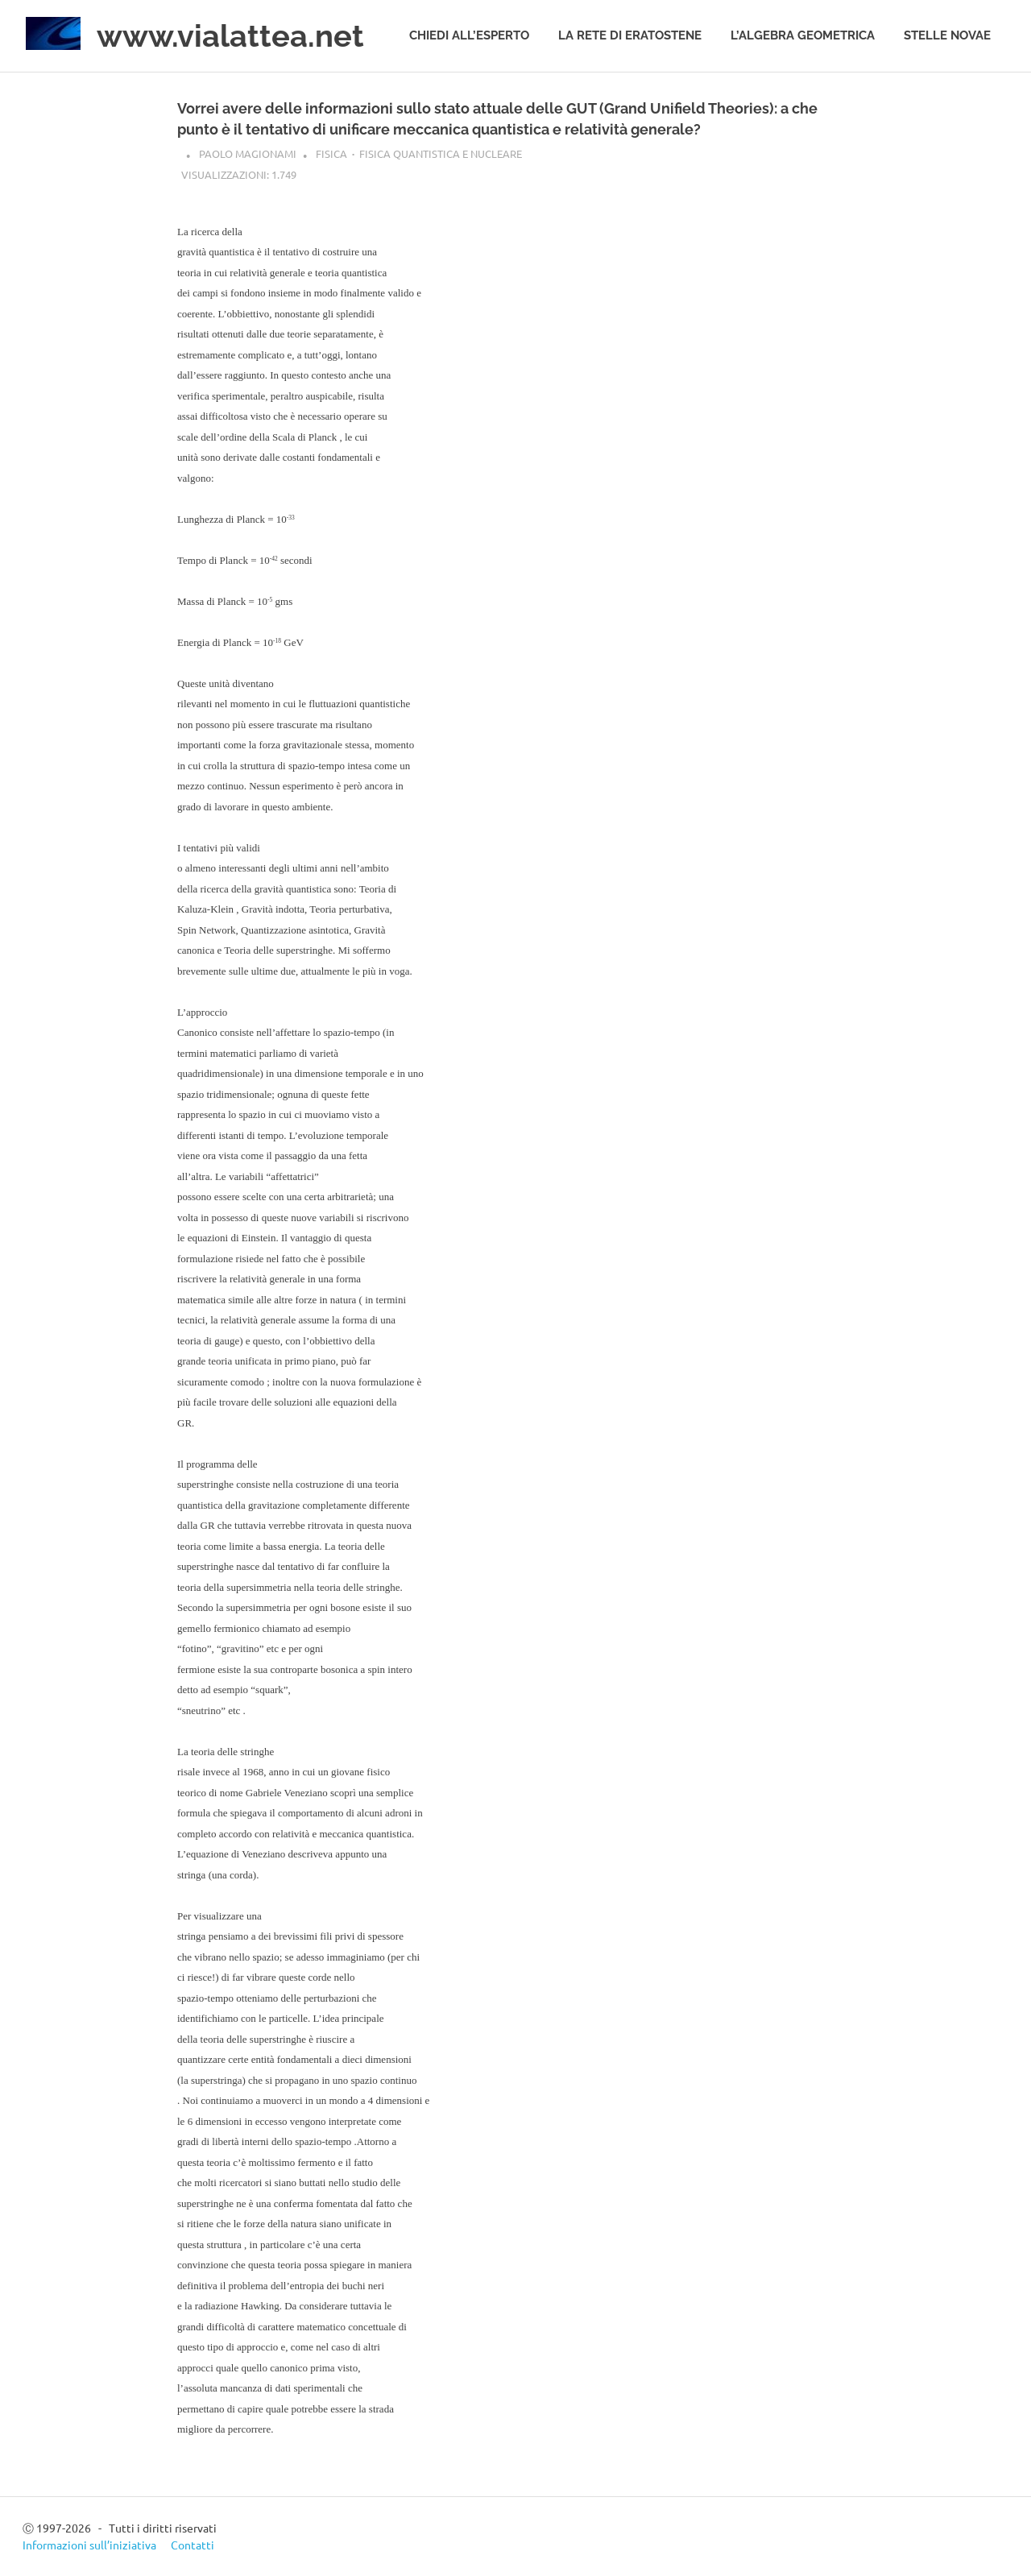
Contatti (192, 2544)
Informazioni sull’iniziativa (89, 2544)
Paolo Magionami (247, 153)
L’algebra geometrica (803, 35)
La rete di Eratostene (630, 35)
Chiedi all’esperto (469, 35)
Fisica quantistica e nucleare (440, 153)
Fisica (331, 153)
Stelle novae (947, 35)
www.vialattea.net (230, 36)
